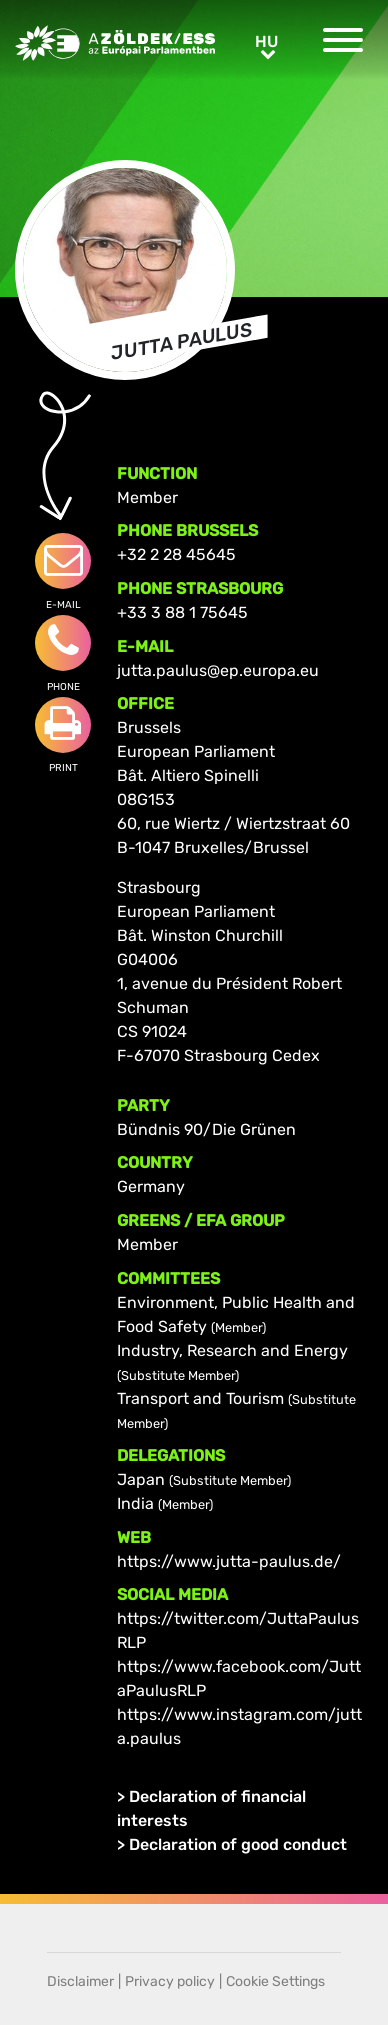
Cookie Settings (275, 1981)
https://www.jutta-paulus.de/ (229, 1561)
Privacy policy (170, 1981)
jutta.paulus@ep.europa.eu (218, 670)
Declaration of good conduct (238, 1844)
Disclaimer (80, 1981)
